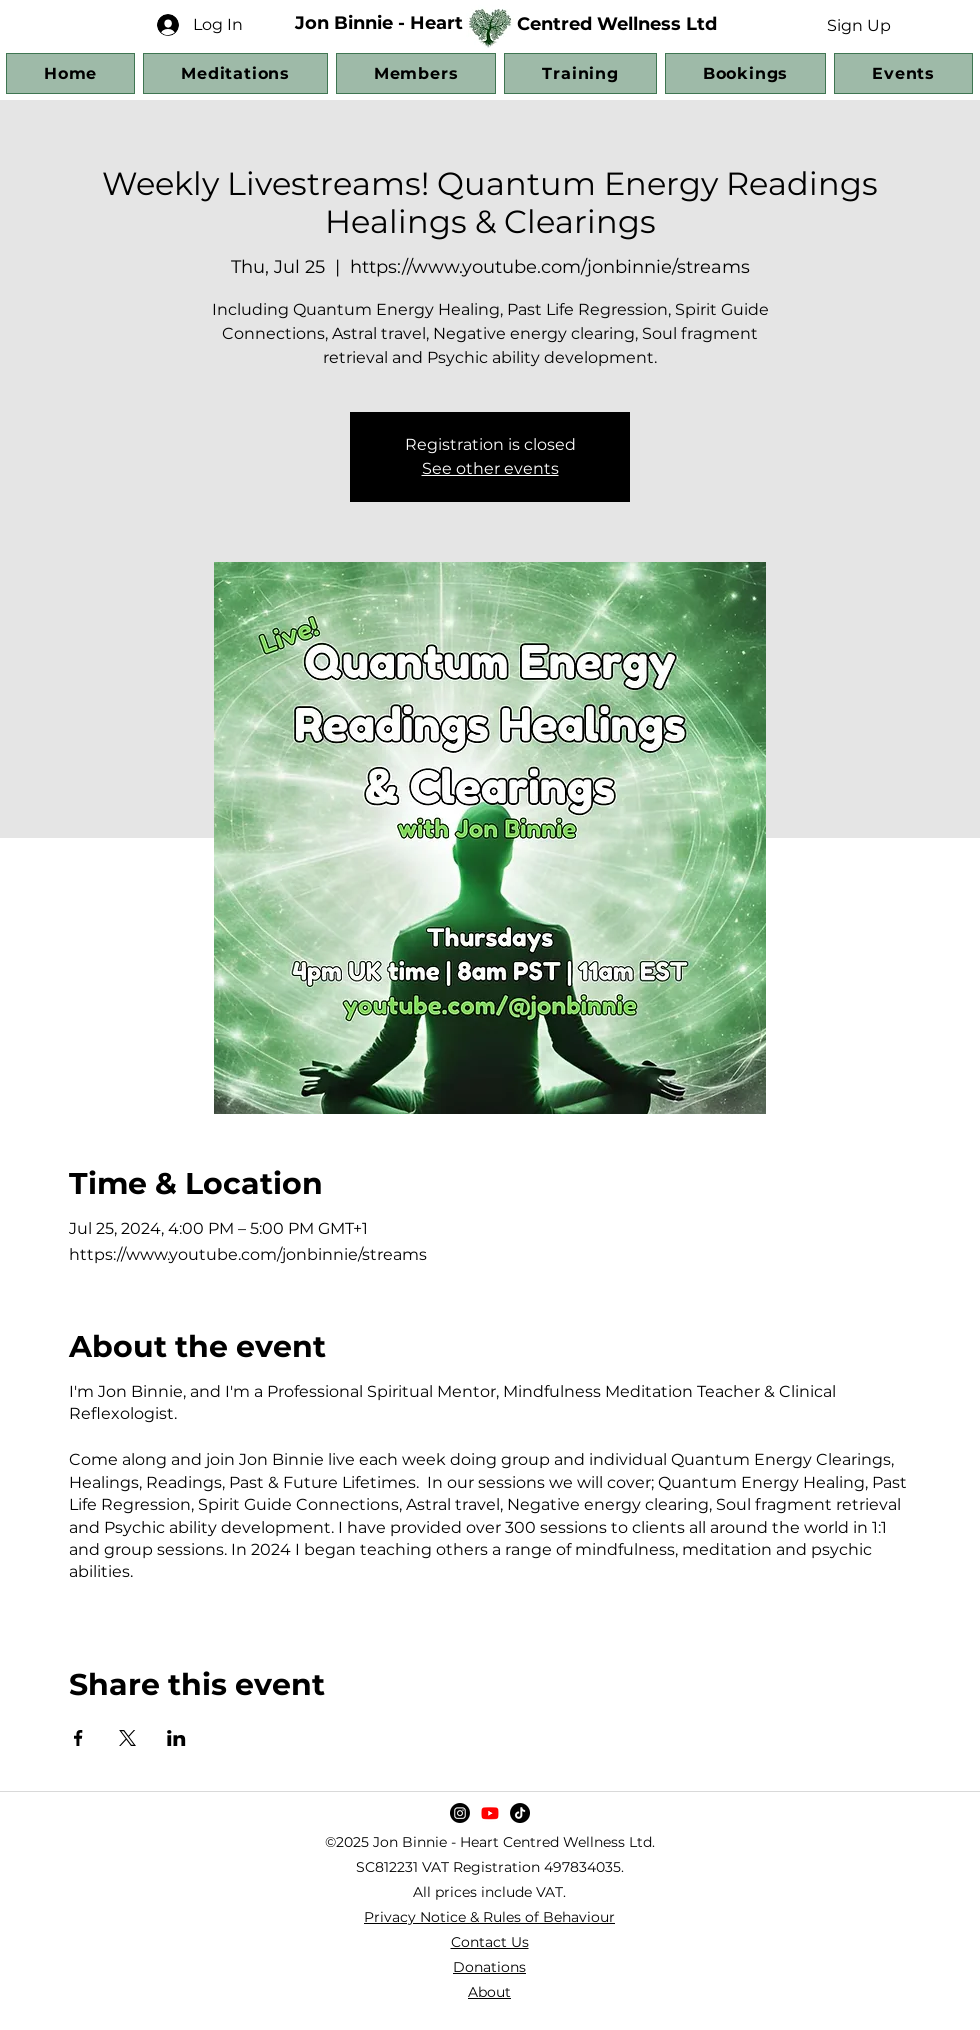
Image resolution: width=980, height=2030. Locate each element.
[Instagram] (460, 1813)
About (489, 1992)
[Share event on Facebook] (78, 1738)
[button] (858, 25)
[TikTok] (520, 1813)
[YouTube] (490, 1813)
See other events (490, 468)
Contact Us (490, 1942)
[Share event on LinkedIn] (176, 1738)
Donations (489, 1967)
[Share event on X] (127, 1738)
